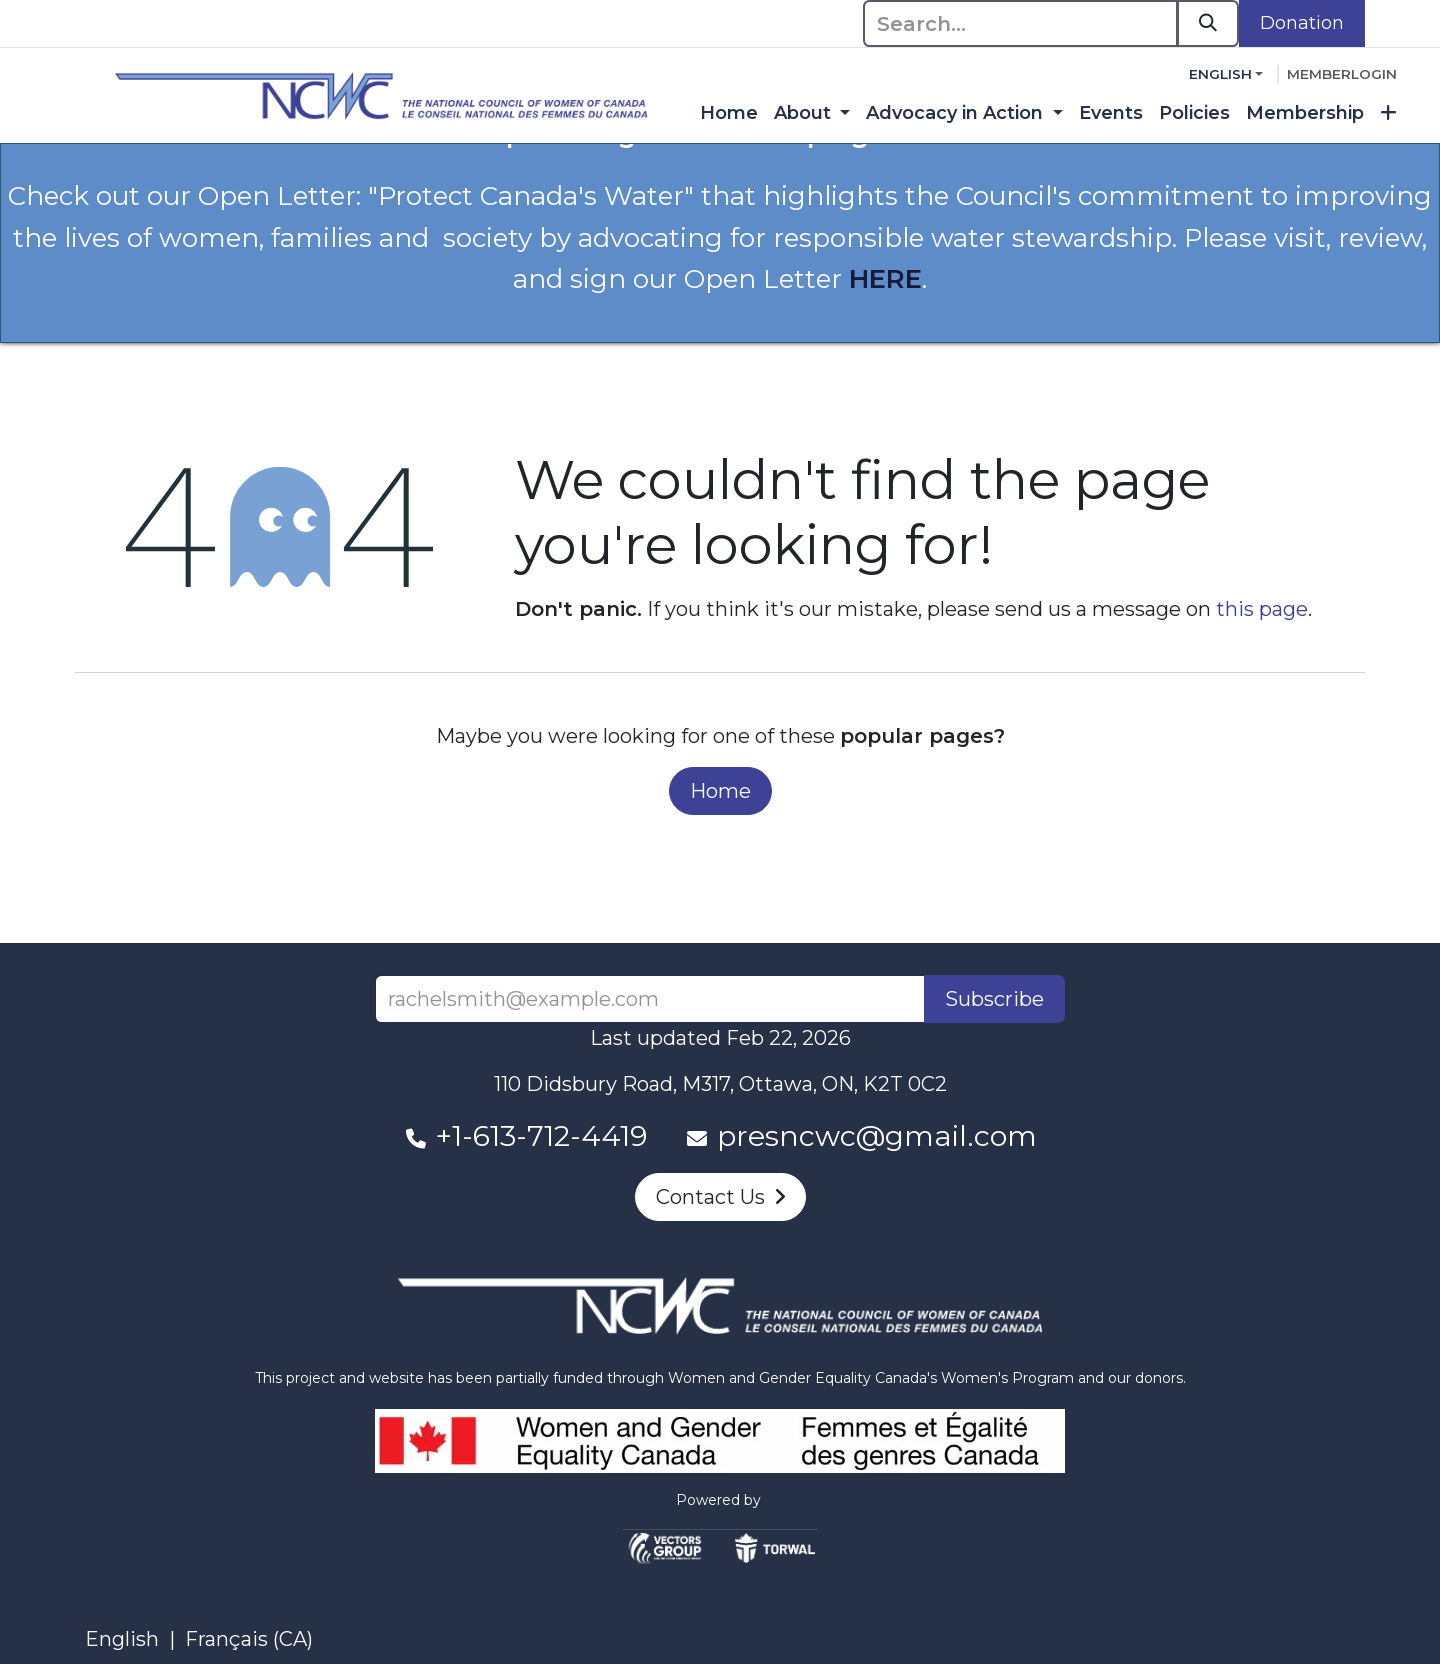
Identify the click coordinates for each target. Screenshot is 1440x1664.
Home (720, 791)
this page (1262, 609)
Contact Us (720, 1197)
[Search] (1208, 23)
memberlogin (1342, 74)
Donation (1302, 23)
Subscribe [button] (994, 999)
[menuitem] (729, 113)
